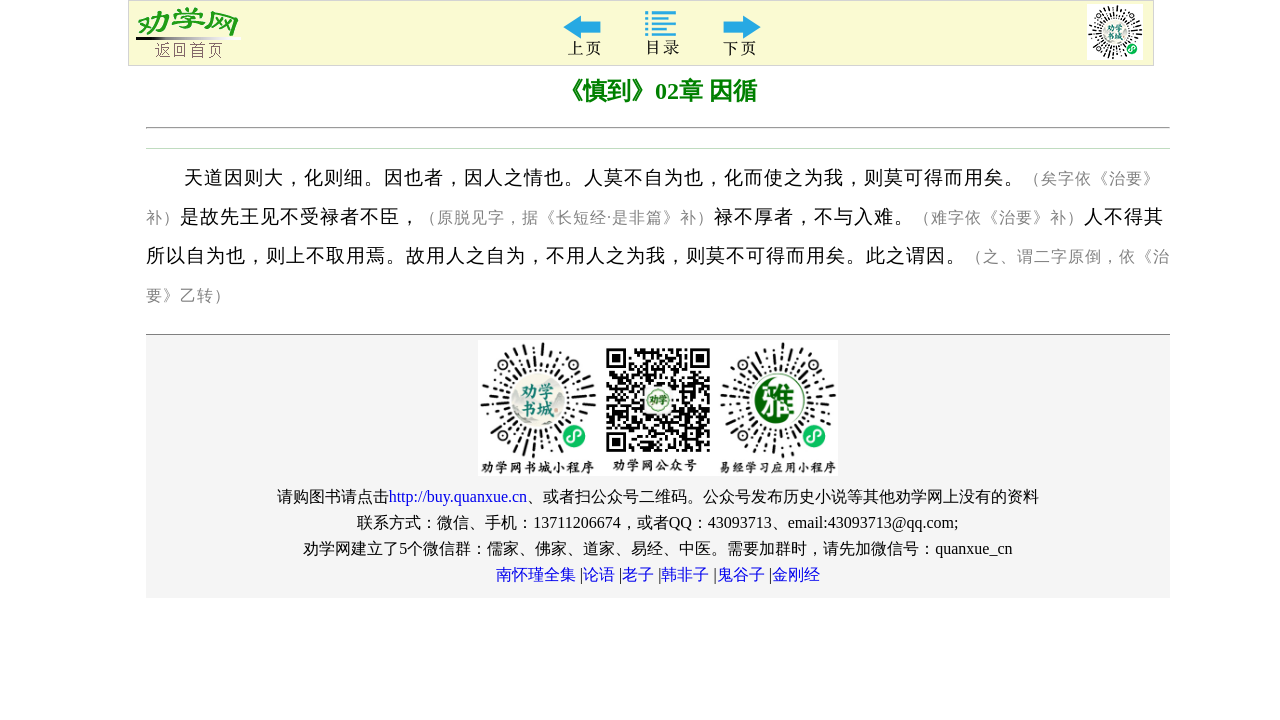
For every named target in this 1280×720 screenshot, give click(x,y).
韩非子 (685, 574)
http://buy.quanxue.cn (458, 496)
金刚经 (796, 574)
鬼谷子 (741, 574)
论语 (599, 574)
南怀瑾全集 (536, 574)
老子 (638, 574)
